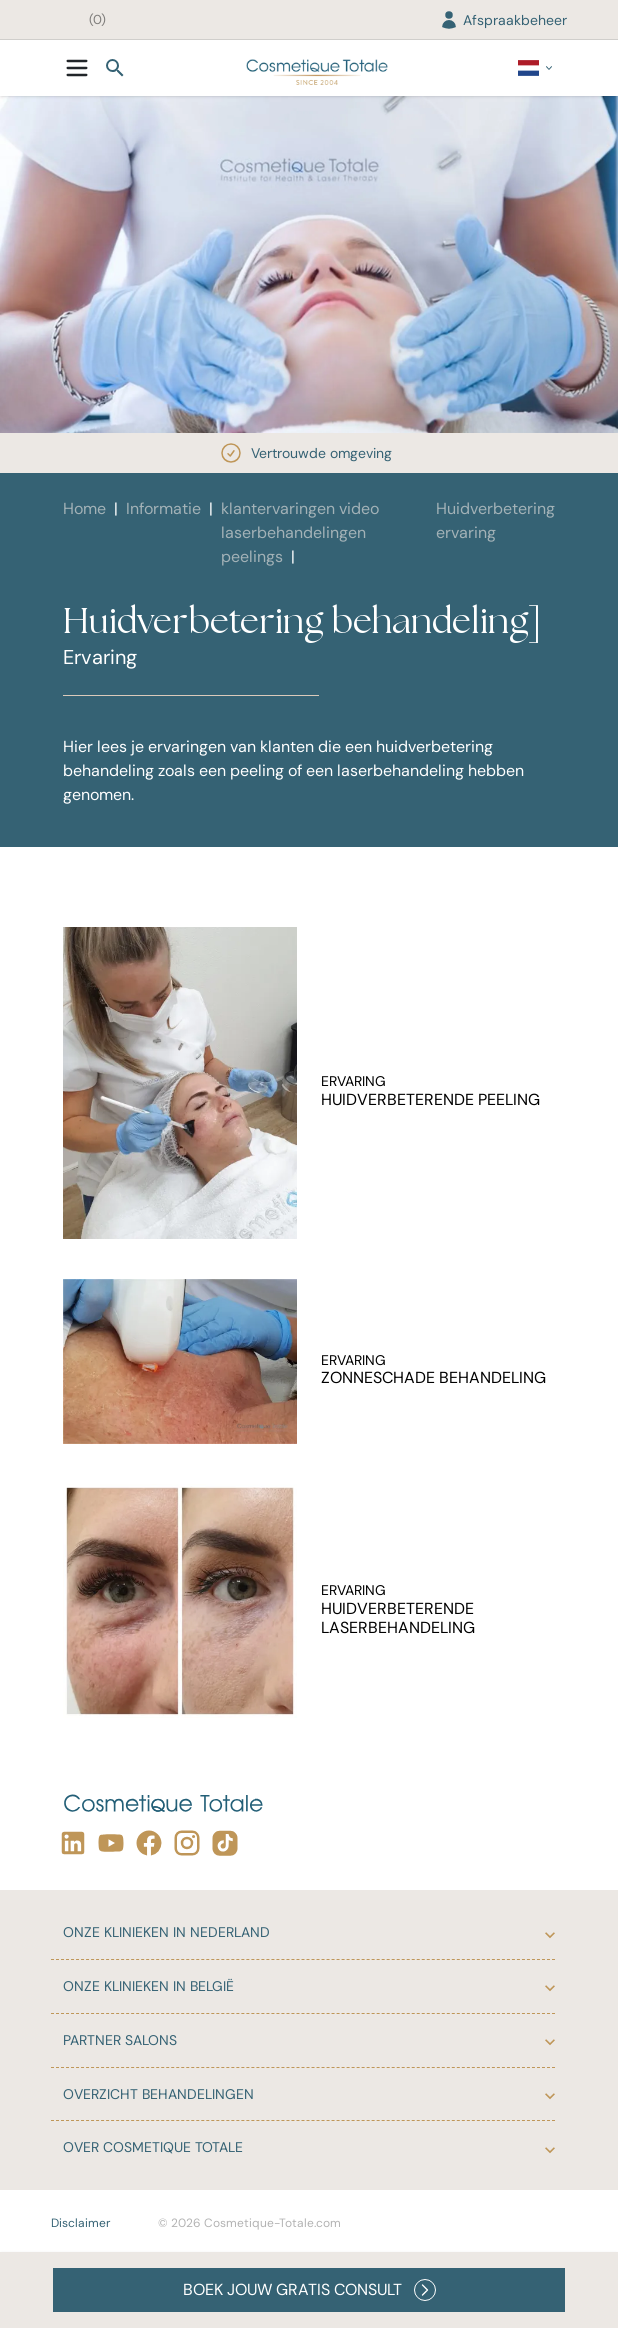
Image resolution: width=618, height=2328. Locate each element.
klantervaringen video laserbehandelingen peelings (300, 532)
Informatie (163, 508)
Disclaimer (80, 2223)
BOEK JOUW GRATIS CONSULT (309, 2290)
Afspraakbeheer (503, 20)
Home (84, 508)
